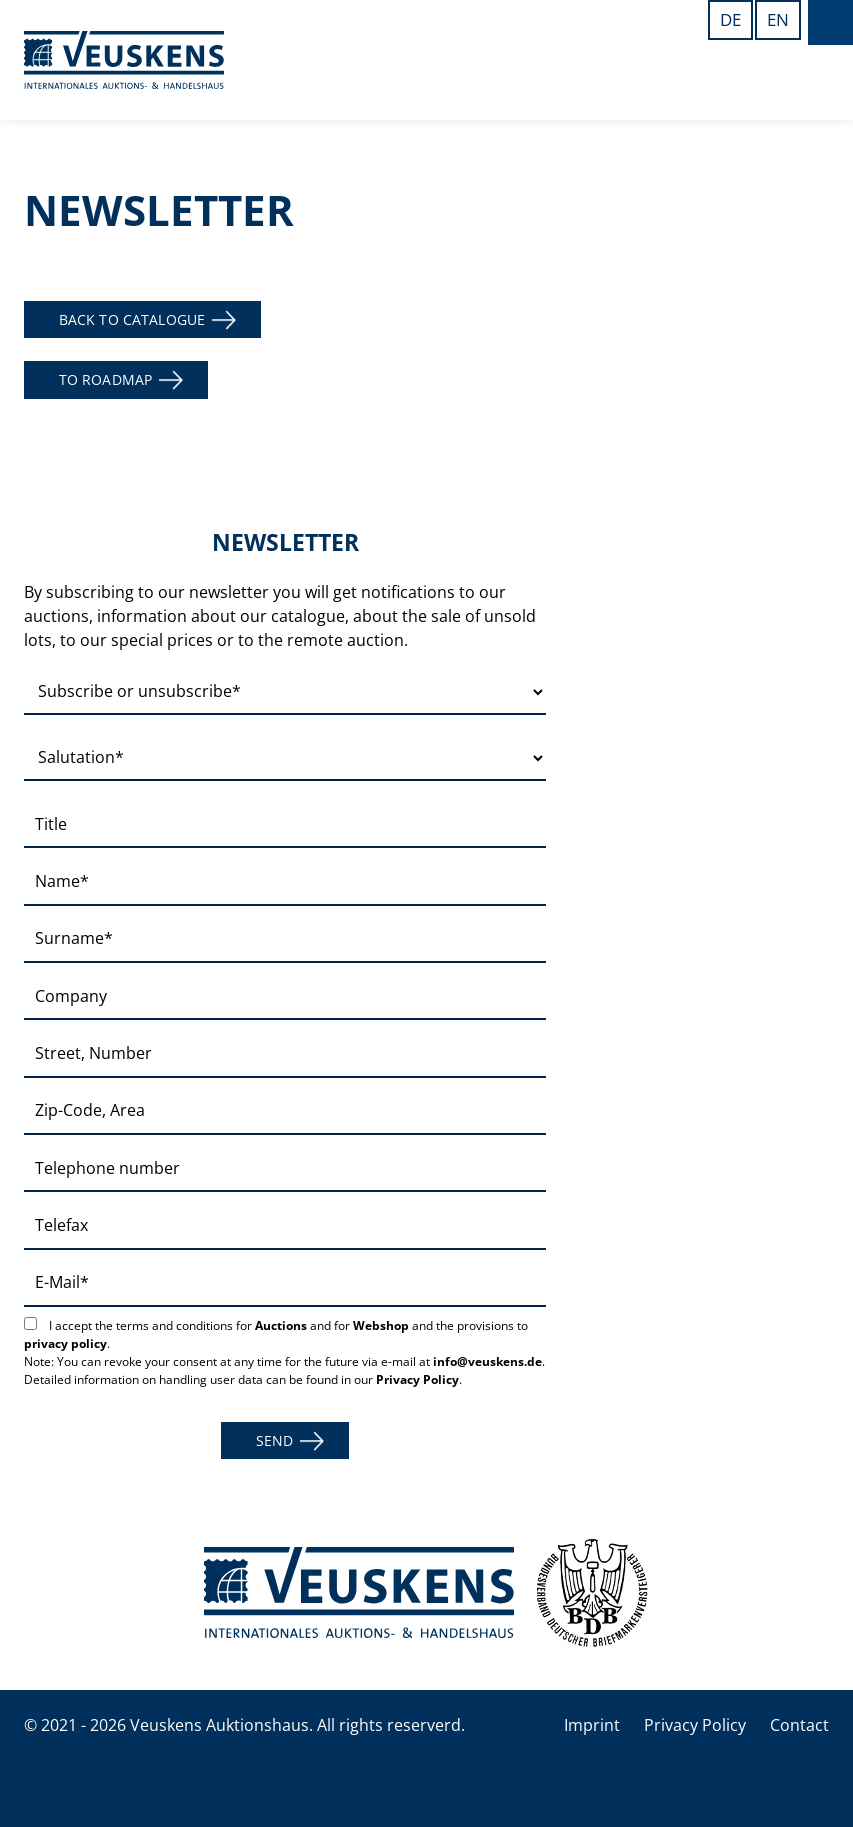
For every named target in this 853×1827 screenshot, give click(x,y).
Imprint (592, 1725)
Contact (799, 1725)
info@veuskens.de (487, 1361)
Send (275, 1440)
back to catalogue (132, 319)
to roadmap (105, 379)
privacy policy (65, 1343)
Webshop (381, 1325)
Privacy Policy (417, 1379)
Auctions (281, 1325)
